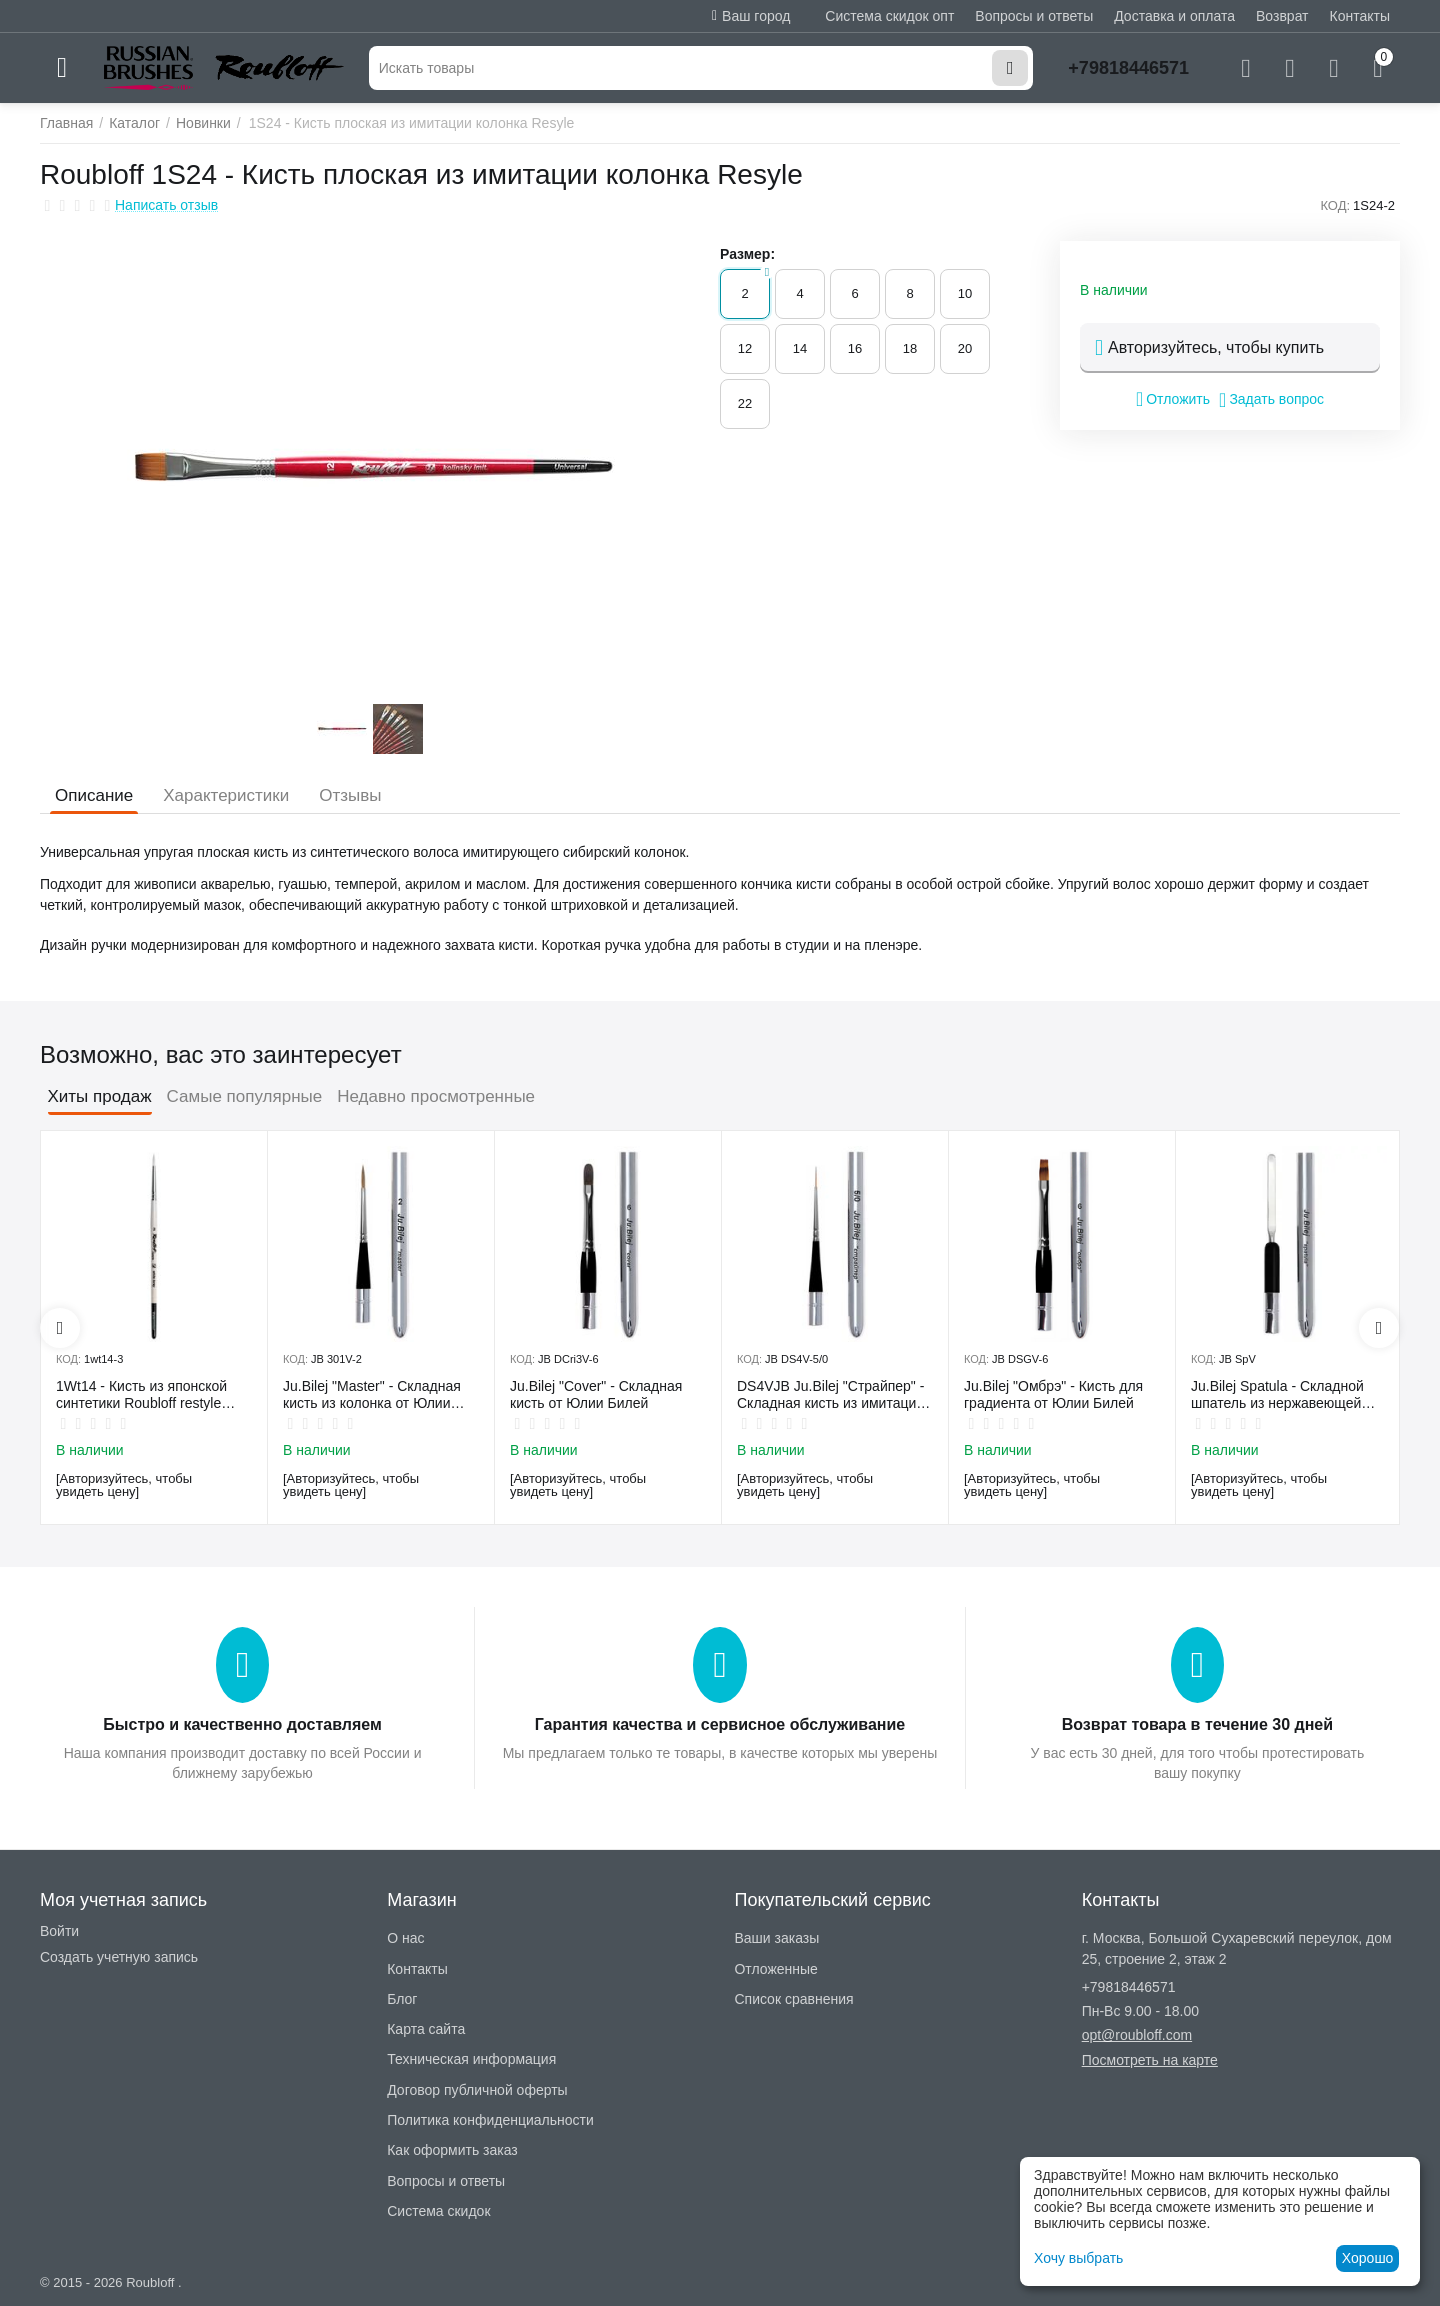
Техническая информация (471, 2059)
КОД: (1335, 205)
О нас (405, 1938)
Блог (402, 1999)
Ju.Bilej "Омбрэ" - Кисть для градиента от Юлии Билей (1053, 1394)
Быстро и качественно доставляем (242, 1724)
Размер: (747, 254)
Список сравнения (793, 1999)
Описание (94, 795)
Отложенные (775, 1969)
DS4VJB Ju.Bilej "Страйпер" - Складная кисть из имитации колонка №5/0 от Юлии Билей (834, 1395)
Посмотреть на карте (1150, 2060)
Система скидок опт (889, 16)
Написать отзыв (166, 205)
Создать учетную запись (119, 1957)
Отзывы (350, 795)
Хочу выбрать (1078, 2258)
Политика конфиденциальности (490, 2120)
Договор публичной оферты (477, 2090)
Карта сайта (426, 2029)
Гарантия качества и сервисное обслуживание (720, 1724)
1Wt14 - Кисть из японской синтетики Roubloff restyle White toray (141, 1395)
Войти (59, 1931)
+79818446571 (1128, 68)
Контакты (1360, 16)
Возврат (1282, 16)
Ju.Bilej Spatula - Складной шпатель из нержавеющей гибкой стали (1277, 1395)
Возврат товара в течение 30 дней (1197, 1724)
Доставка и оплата (1174, 16)
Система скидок (438, 2211)
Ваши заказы (776, 1938)
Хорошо (1368, 2258)
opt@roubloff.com (1137, 2035)
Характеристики (226, 795)
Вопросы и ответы (1034, 16)
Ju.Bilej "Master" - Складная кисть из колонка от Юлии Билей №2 (372, 1395)
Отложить (1173, 399)
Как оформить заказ (452, 2150)
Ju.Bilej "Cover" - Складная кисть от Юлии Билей (596, 1394)
